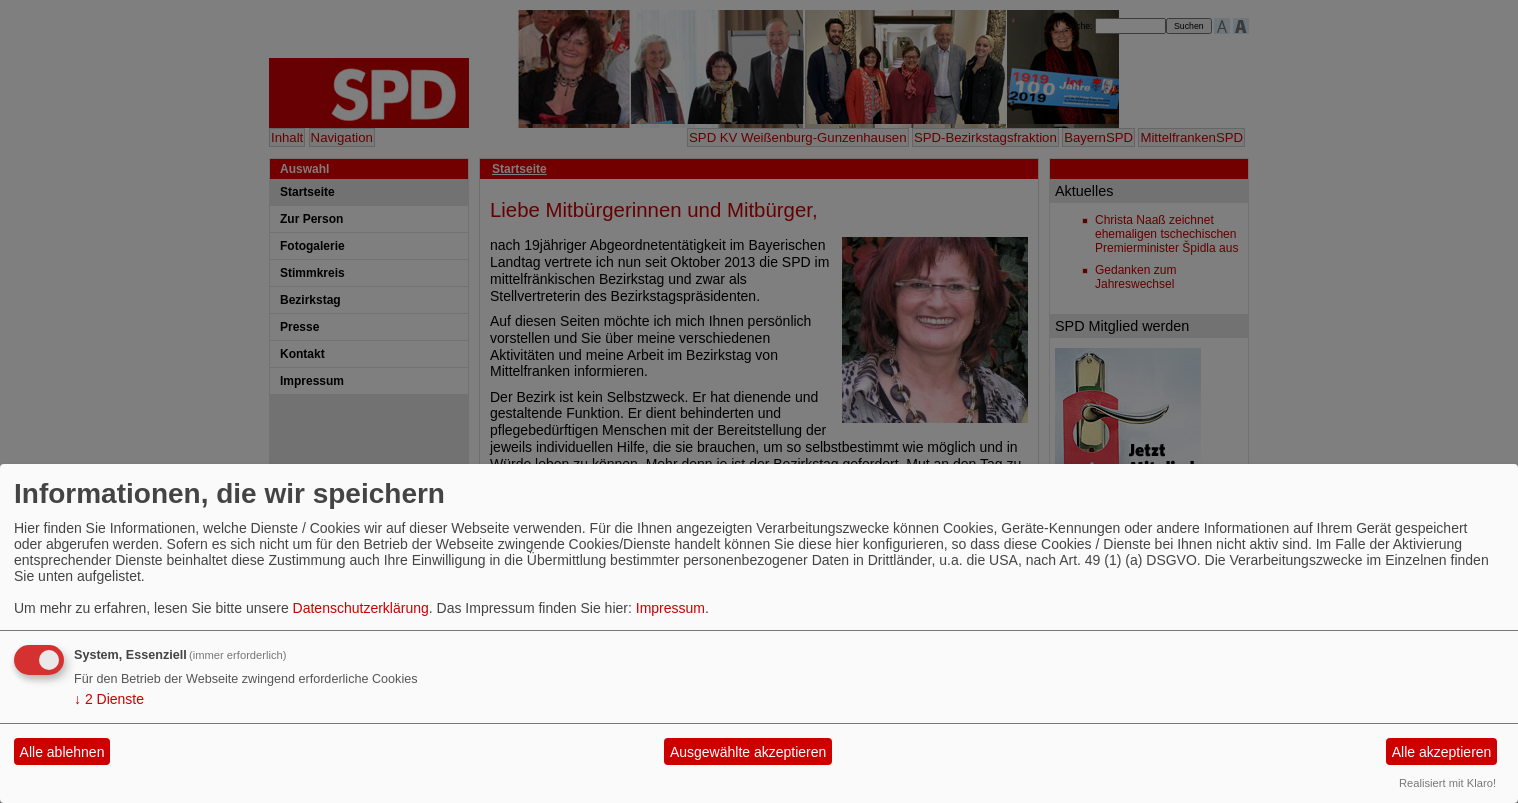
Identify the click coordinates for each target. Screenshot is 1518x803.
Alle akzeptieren (1442, 752)
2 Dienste (109, 699)
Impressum (670, 608)
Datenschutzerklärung (361, 608)
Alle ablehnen (62, 752)
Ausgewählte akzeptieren (748, 752)
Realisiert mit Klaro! (1447, 783)
